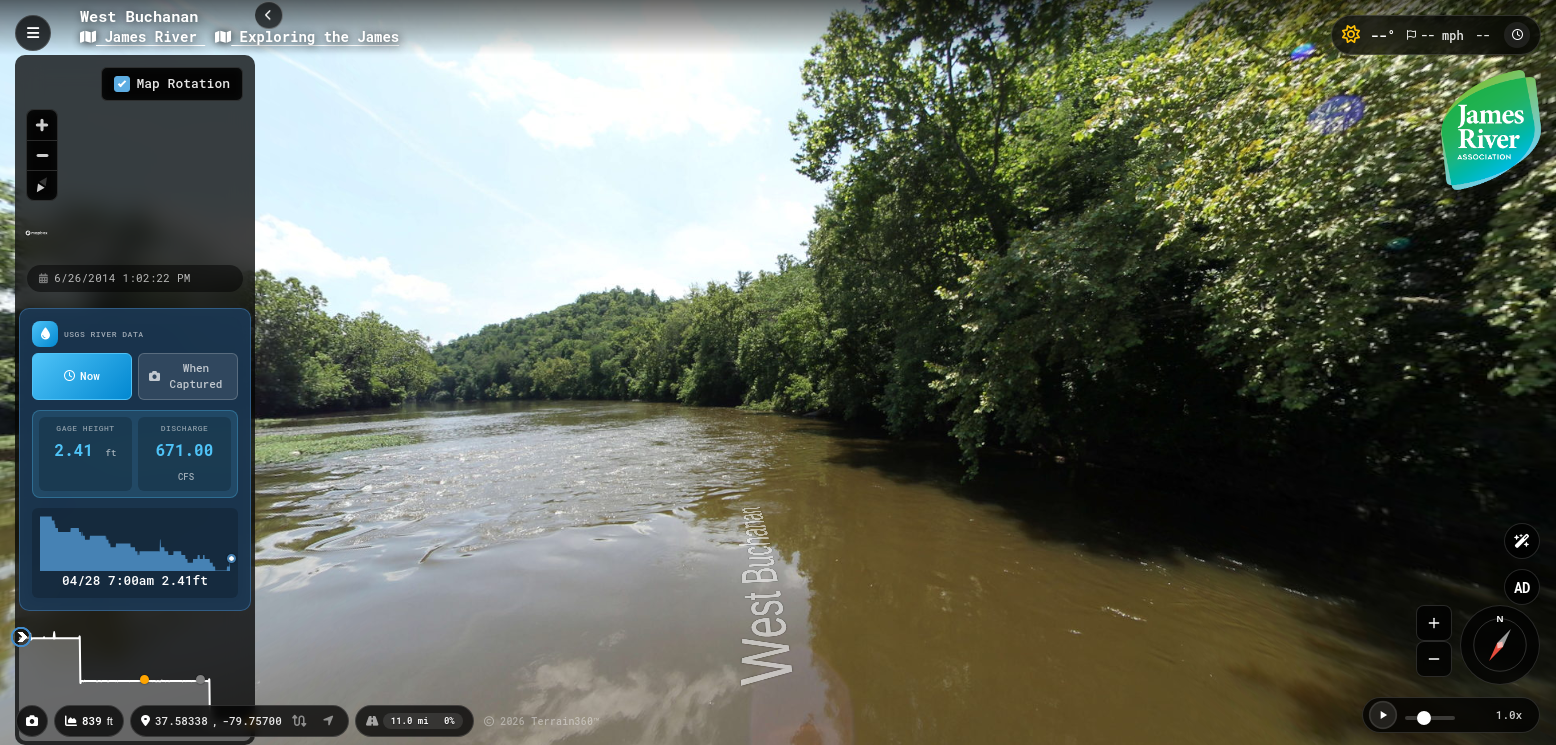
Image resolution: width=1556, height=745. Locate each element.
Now (82, 375)
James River (142, 36)
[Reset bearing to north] (42, 185)
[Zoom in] (42, 125)
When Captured (185, 376)
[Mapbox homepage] (36, 241)
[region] (135, 159)
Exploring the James (307, 36)
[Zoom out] (42, 155)
